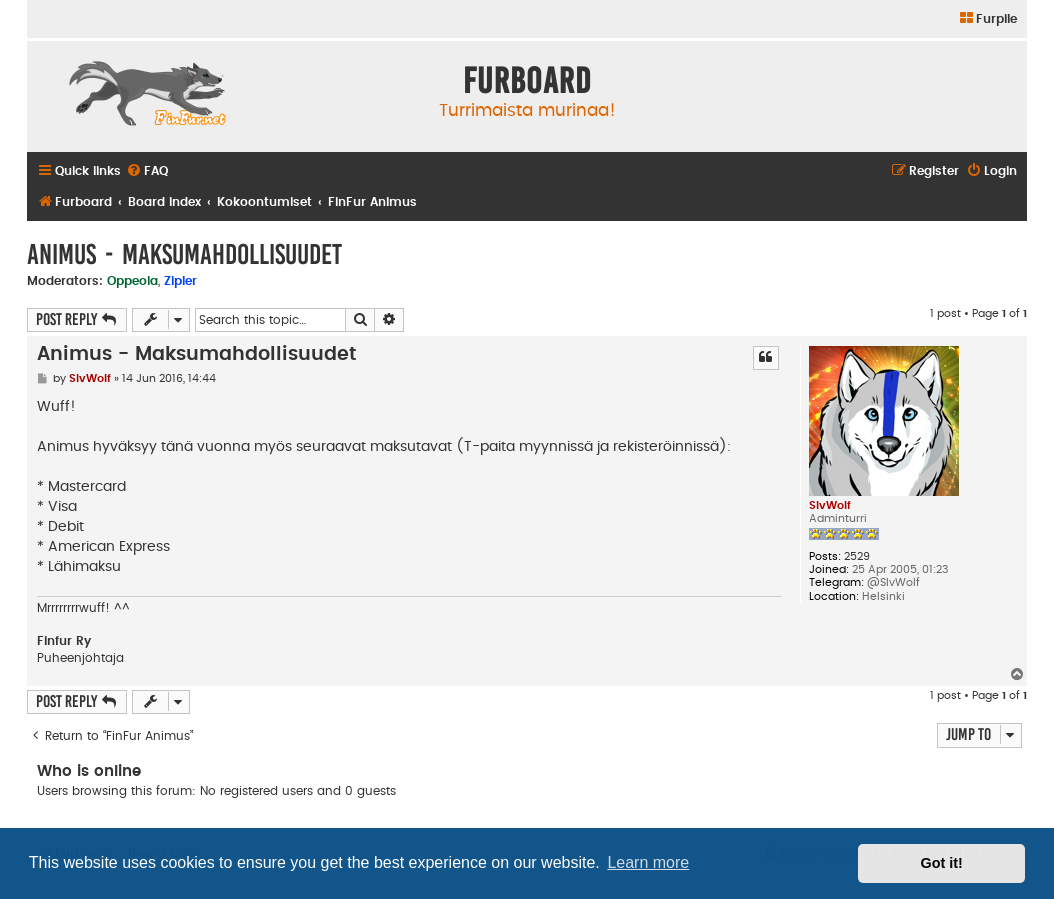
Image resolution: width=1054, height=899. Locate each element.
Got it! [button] (942, 863)
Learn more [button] (648, 862)
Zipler (180, 281)
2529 (857, 556)
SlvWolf (830, 505)
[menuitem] (987, 19)
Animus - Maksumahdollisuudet (184, 254)
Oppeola (132, 281)
